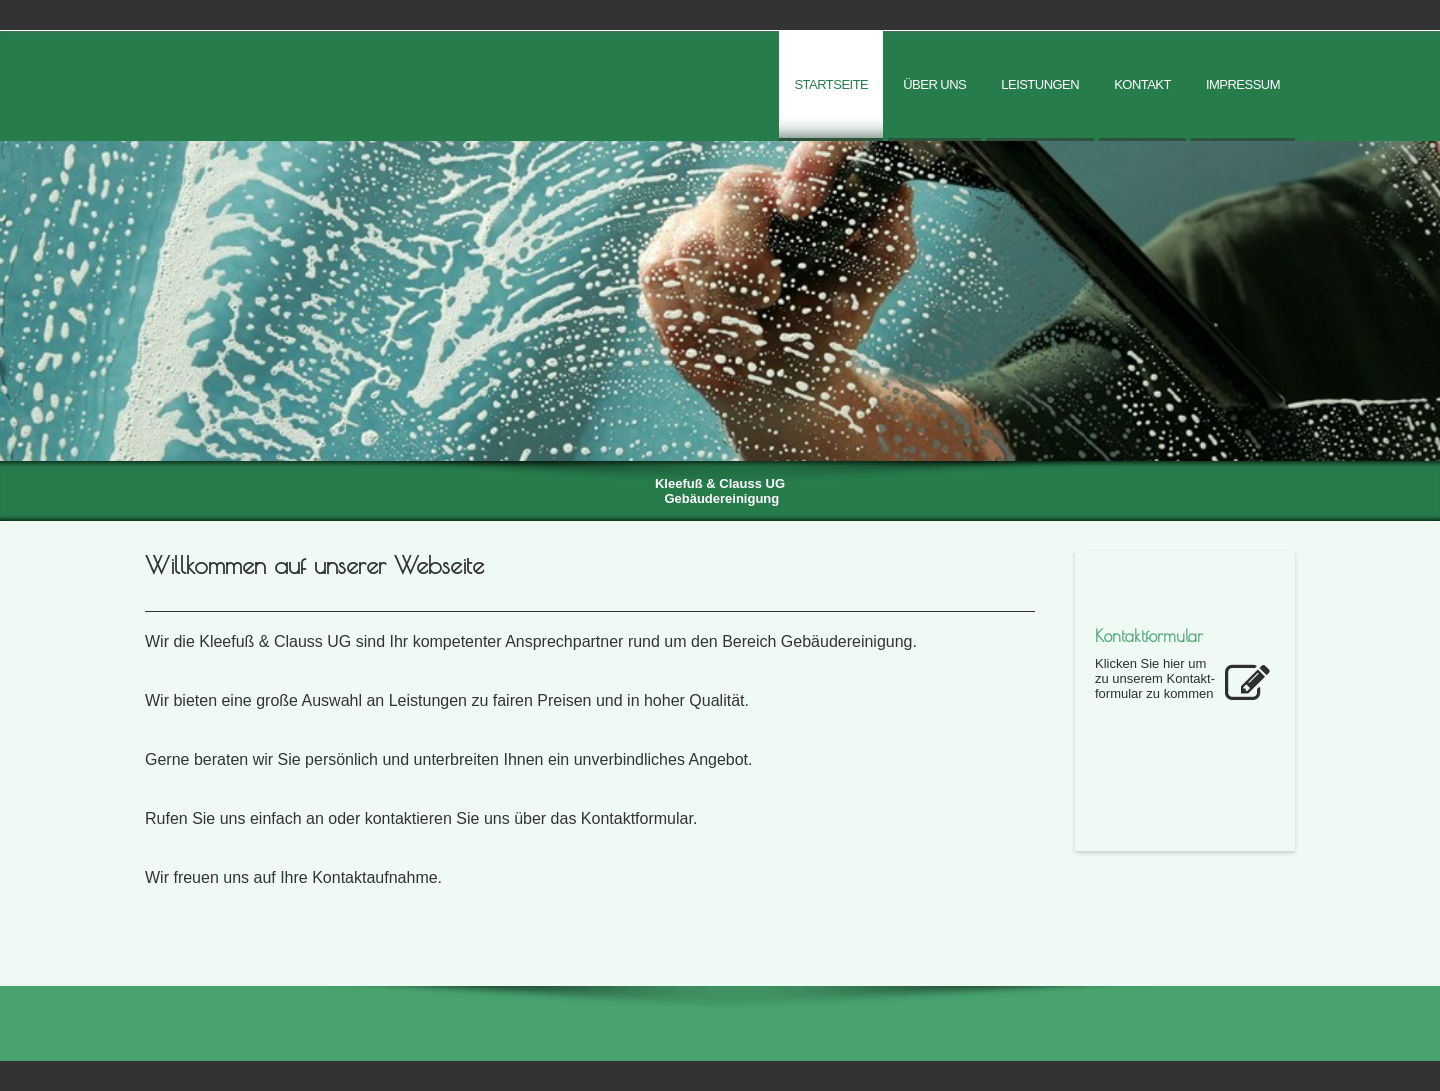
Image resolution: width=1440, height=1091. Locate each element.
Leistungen (1040, 84)
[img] (720, 301)
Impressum (1243, 84)
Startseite (831, 84)
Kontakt (1142, 84)
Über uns (934, 84)
